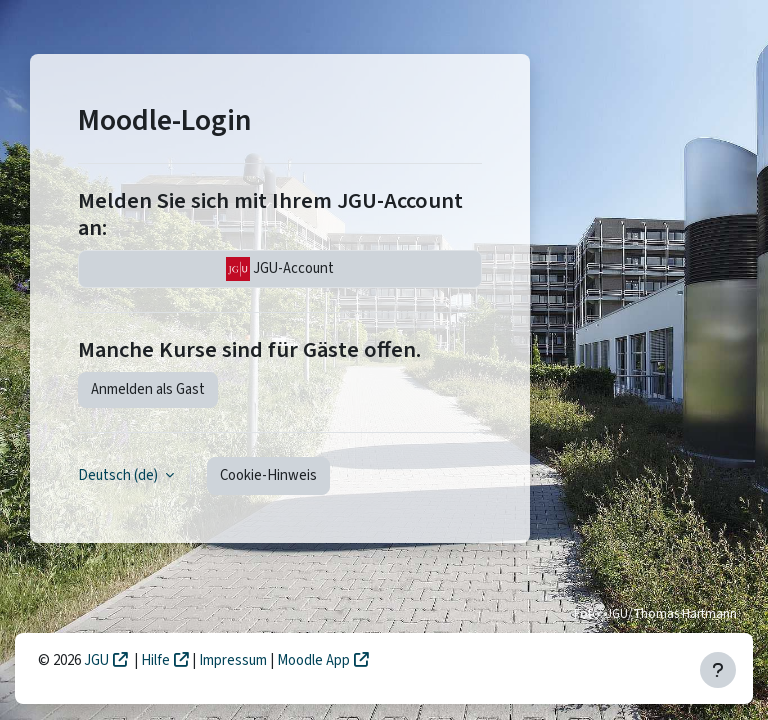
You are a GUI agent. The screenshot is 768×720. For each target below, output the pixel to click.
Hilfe (155, 660)
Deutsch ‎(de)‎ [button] (119, 475)
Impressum (234, 660)
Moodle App (313, 660)
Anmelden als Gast (148, 389)
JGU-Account (280, 269)
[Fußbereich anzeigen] (718, 670)
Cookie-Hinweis (268, 475)
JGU (96, 660)
